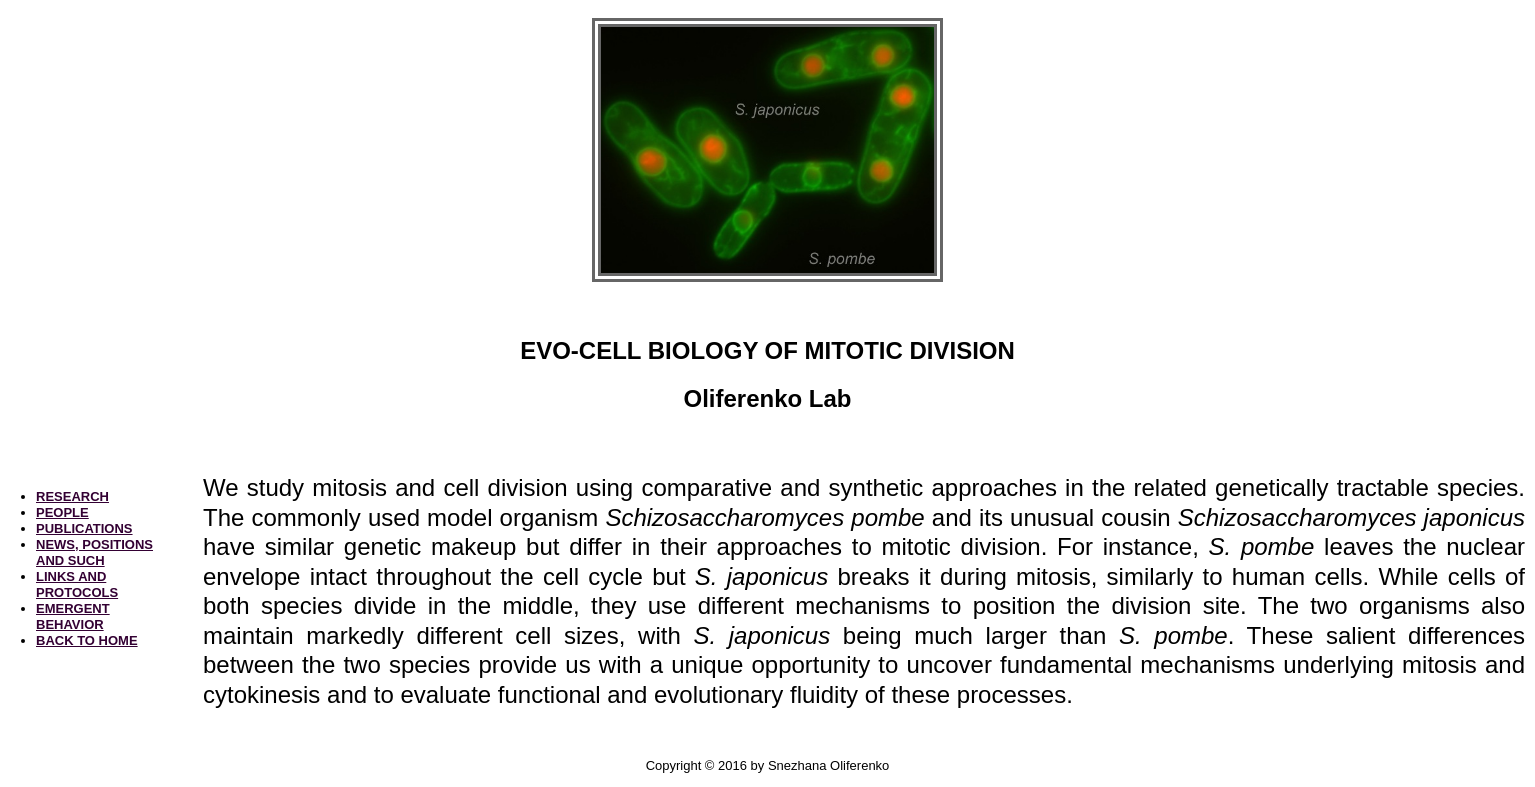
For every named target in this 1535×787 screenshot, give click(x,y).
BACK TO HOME (87, 640)
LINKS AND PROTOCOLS (77, 584)
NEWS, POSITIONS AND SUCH (94, 552)
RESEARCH (72, 496)
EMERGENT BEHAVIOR (73, 616)
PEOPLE (62, 512)
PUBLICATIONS (84, 528)
